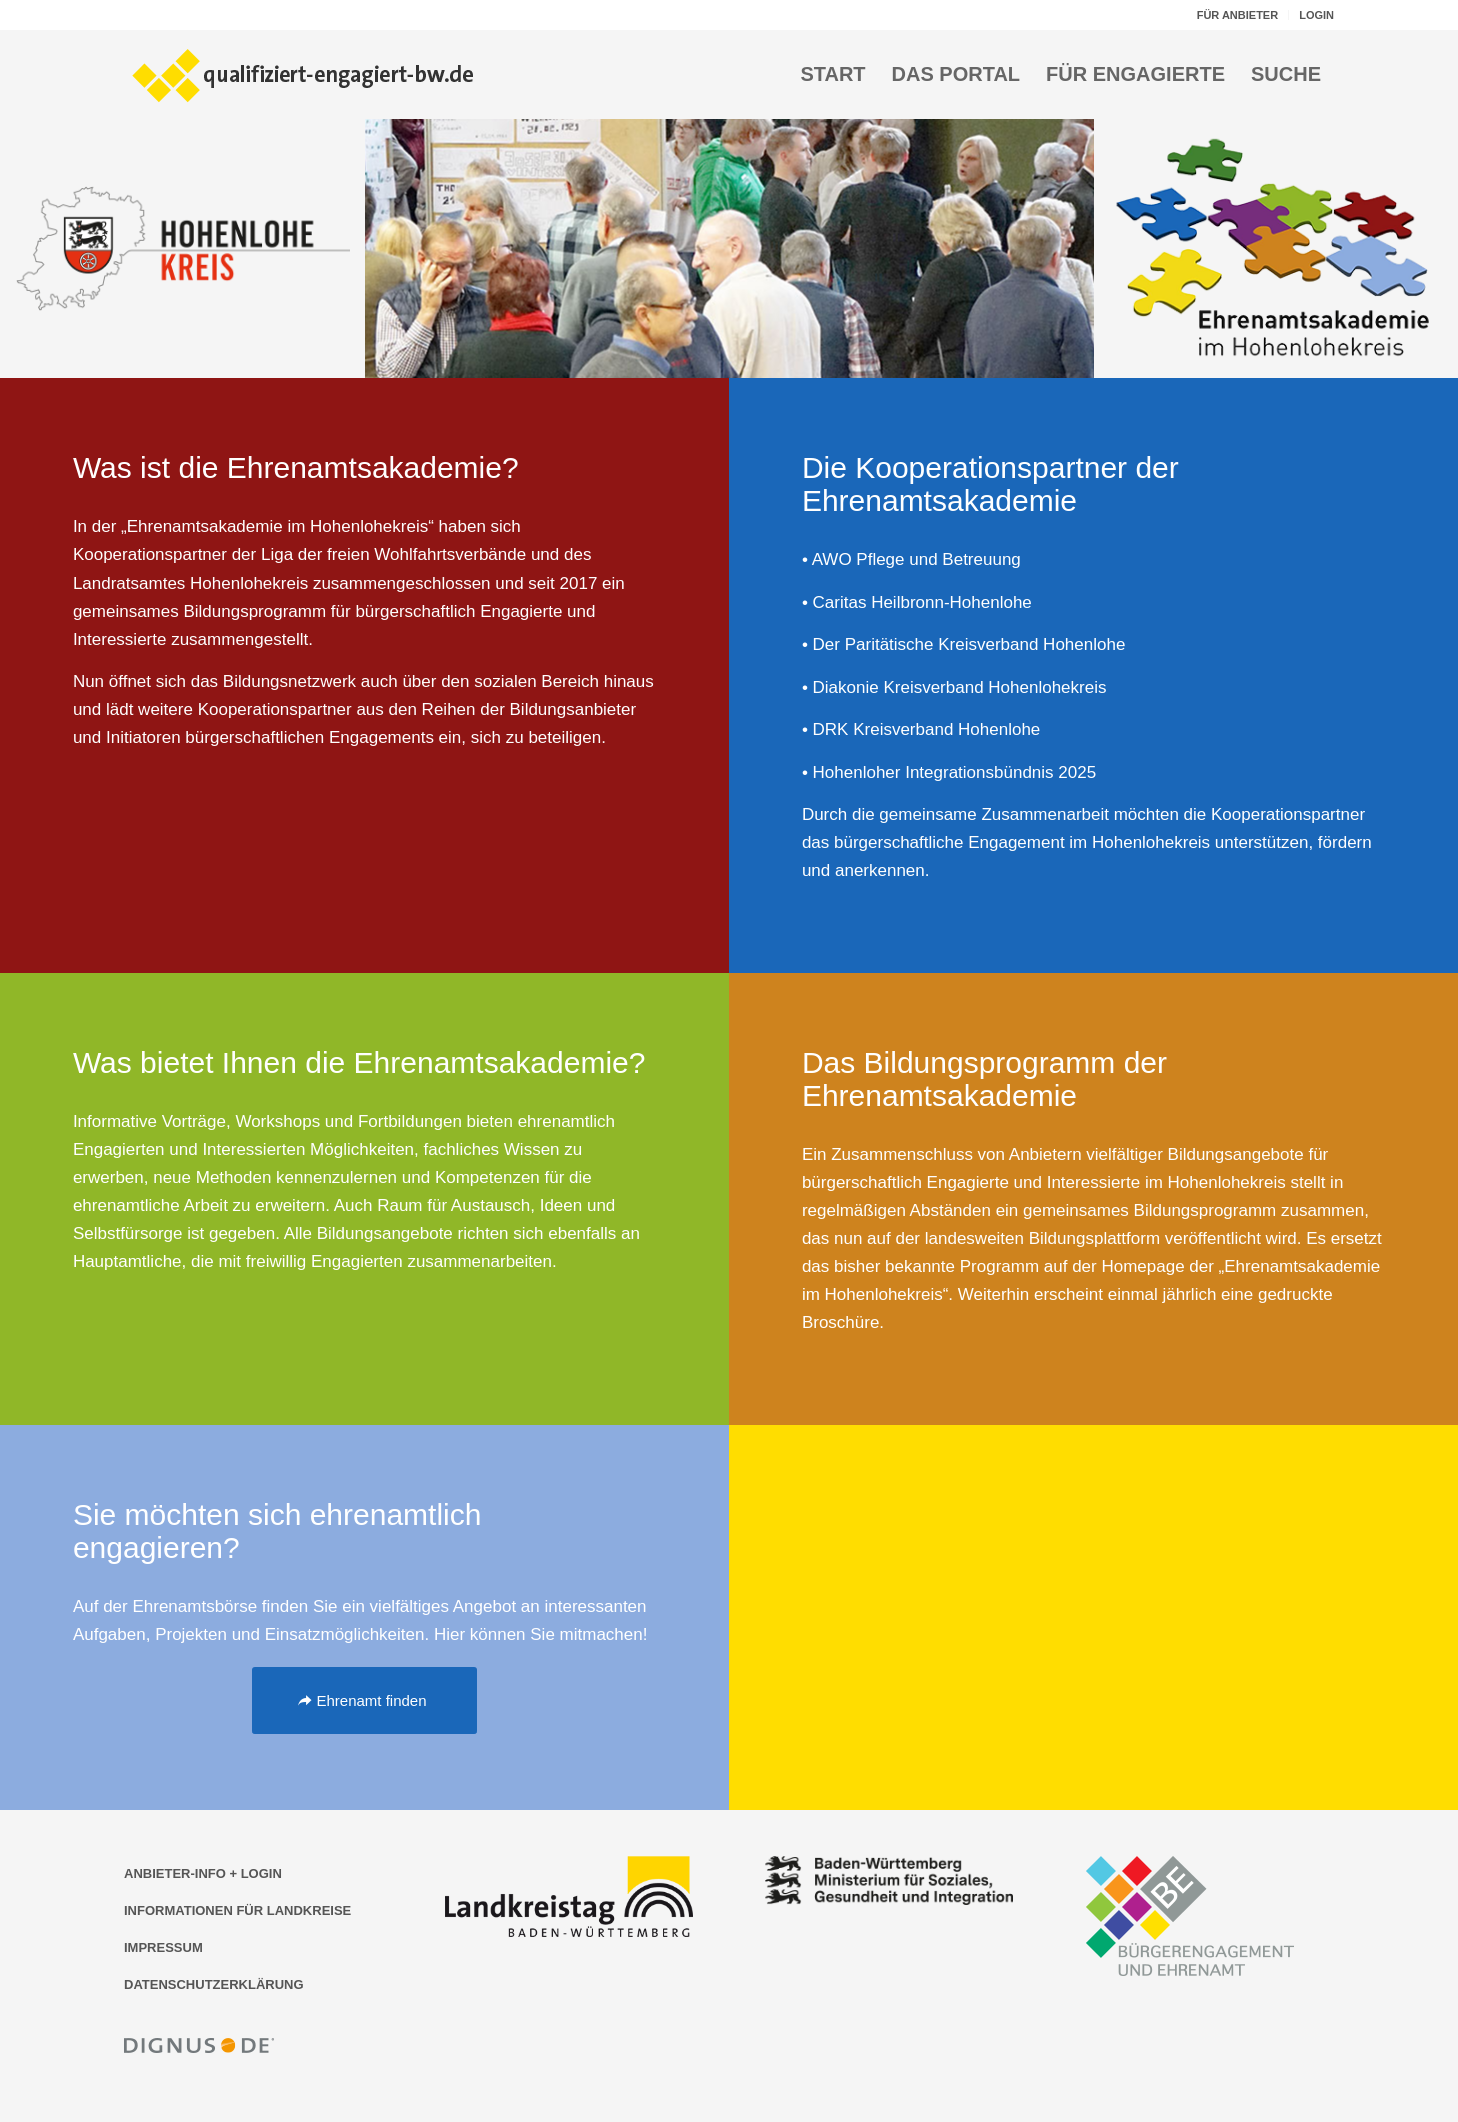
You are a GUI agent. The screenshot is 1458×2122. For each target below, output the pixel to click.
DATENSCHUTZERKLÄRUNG (214, 1984)
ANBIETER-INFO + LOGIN (203, 1873)
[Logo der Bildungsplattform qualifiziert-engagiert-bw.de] (304, 74)
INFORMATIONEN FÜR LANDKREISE (237, 1910)
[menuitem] (1238, 15)
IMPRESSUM (163, 1947)
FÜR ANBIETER (1237, 15)
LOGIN (1316, 15)
